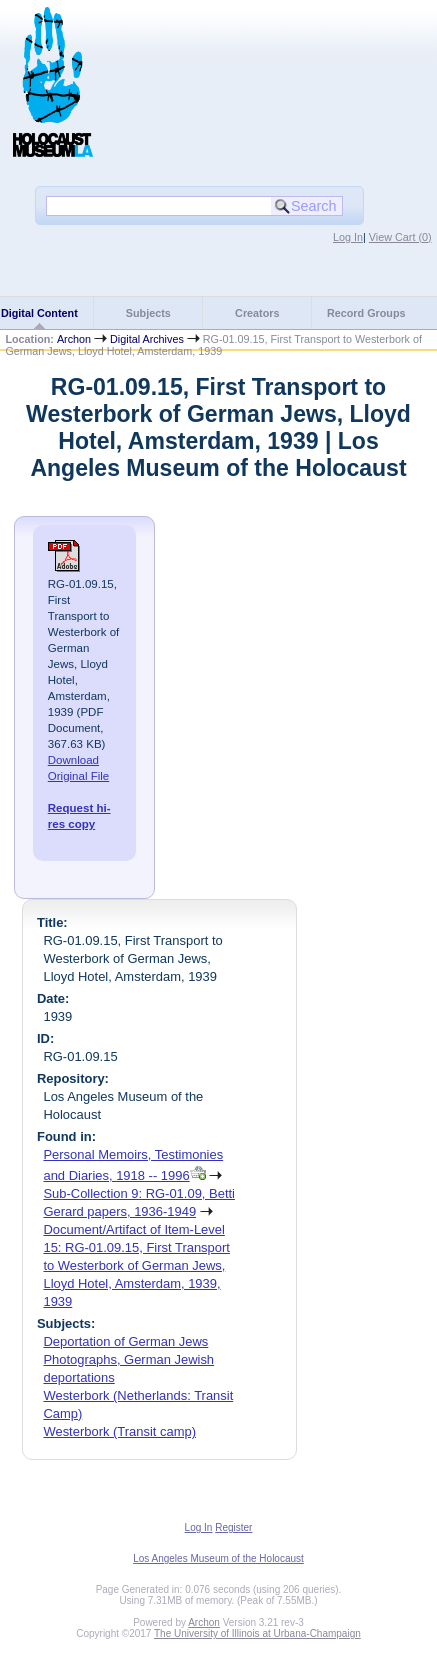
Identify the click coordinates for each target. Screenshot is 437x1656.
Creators (257, 313)
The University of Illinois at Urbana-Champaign (257, 1633)
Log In (348, 237)
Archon (74, 339)
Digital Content (39, 313)
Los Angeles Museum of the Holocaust (218, 1558)
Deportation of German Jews (125, 1341)
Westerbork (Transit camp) (119, 1431)
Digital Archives (147, 339)
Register (233, 1527)
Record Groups (366, 313)
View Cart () (400, 237)
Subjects (148, 313)
